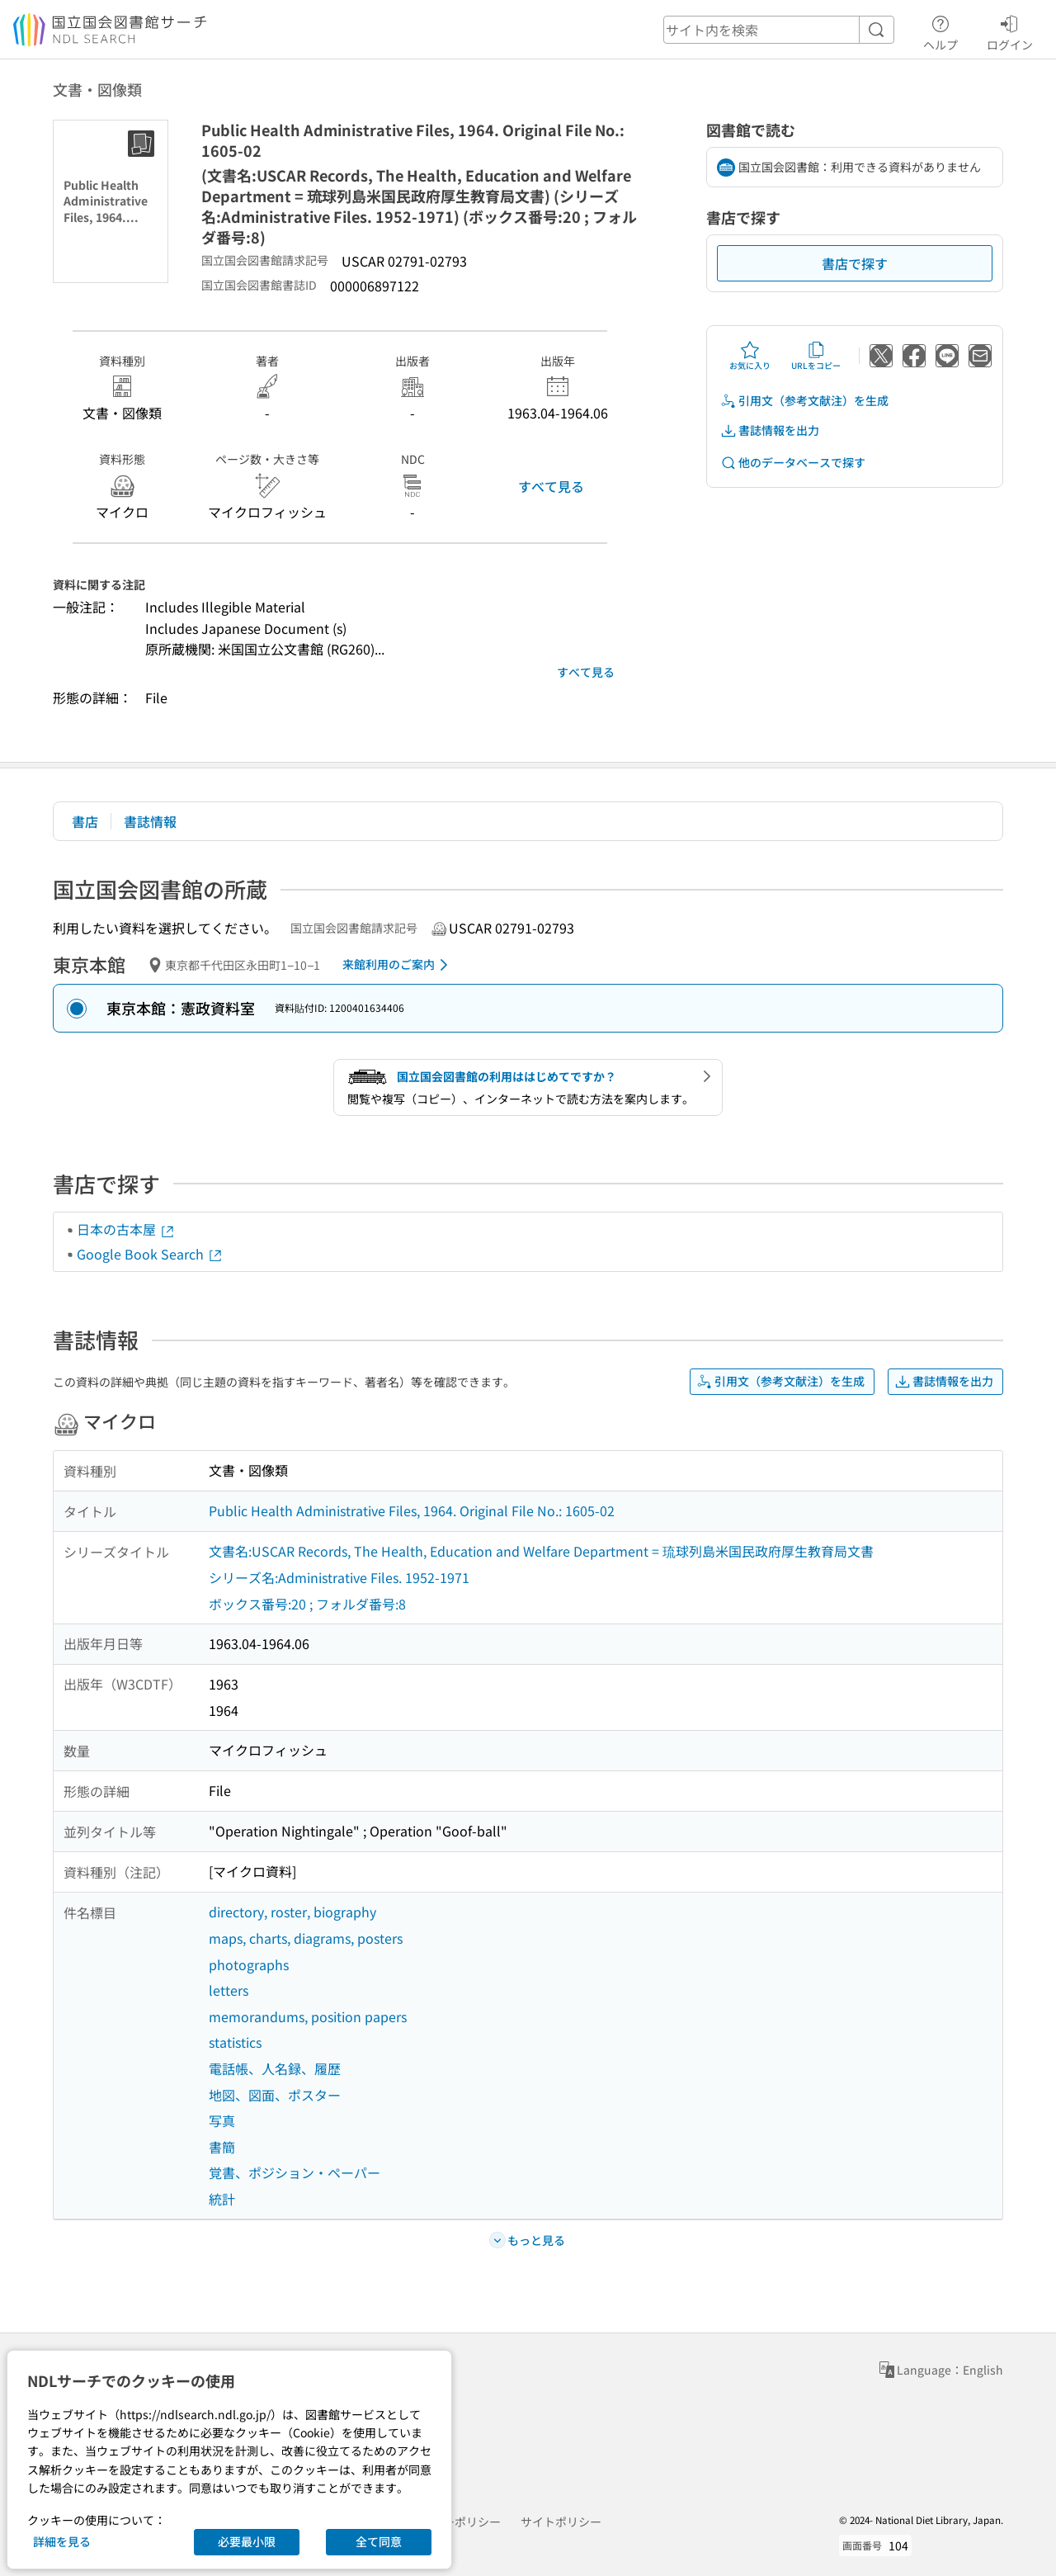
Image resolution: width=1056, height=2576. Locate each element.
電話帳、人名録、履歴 (275, 2068)
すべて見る (551, 486)
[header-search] (778, 30)
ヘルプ (940, 30)
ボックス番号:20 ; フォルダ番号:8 (307, 1604)
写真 (222, 2120)
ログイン (1010, 30)
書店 (85, 821)
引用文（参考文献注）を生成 (804, 400)
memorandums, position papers (308, 2016)
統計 (222, 2199)
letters (228, 1990)
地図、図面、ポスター (275, 2095)
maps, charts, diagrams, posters (306, 1938)
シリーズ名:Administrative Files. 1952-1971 (339, 1577)
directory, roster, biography (292, 1911)
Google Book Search (150, 1254)
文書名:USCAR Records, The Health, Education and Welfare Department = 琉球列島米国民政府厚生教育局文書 (541, 1551)
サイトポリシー (561, 2521)
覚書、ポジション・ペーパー (294, 2172)
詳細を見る (62, 2541)
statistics (235, 2042)
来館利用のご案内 (398, 965)
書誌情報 (150, 821)
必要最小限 (247, 2541)
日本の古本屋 (126, 1229)
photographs (249, 1964)
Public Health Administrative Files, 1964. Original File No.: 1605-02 (412, 1510)
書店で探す (855, 263)
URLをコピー (816, 355)
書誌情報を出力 (769, 430)
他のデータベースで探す (792, 462)
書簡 (222, 2147)
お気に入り (750, 355)
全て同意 (379, 2541)
